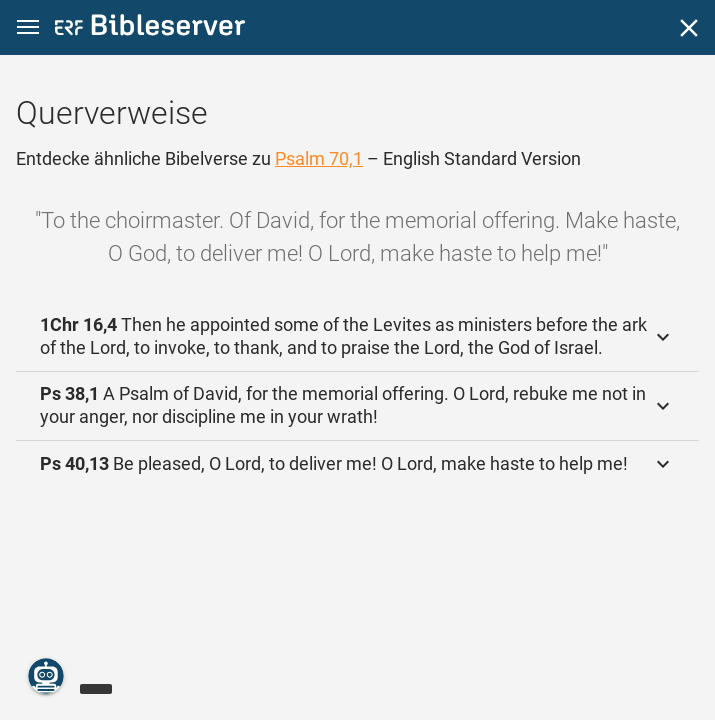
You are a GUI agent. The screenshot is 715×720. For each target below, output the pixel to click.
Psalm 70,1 (319, 158)
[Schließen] (689, 28)
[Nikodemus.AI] (46, 676)
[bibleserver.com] (150, 28)
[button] (28, 27)
